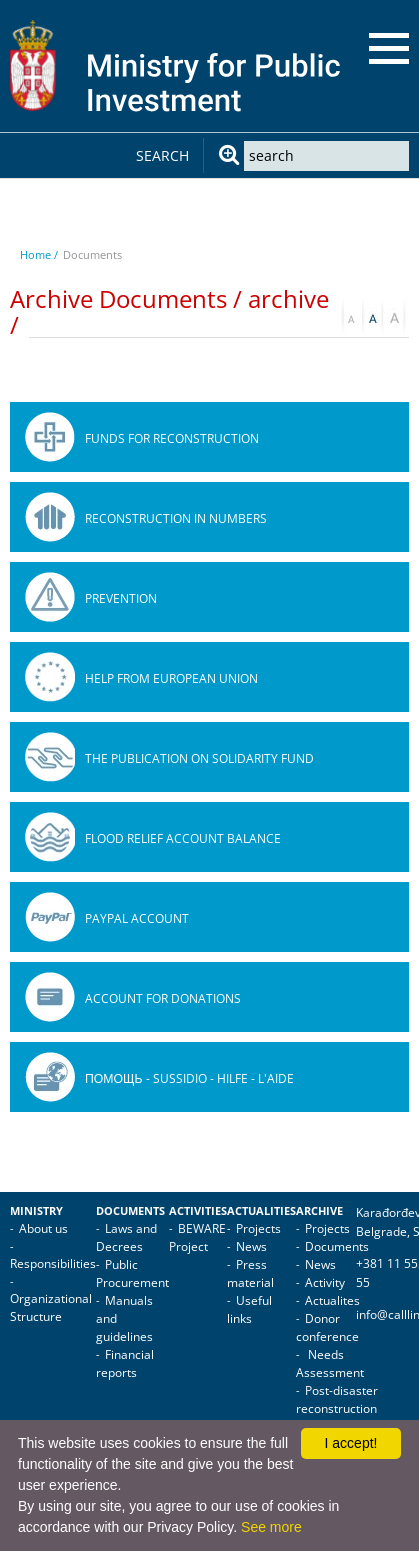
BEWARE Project (197, 1237)
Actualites (332, 1300)
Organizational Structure (51, 1307)
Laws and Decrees (126, 1237)
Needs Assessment (330, 1363)
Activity (325, 1282)
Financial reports (125, 1363)
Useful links (249, 1309)
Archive (319, 1211)
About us (43, 1228)
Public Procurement (132, 1273)
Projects (258, 1228)
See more (271, 1527)
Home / (39, 254)
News (251, 1246)
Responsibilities (53, 1263)
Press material (250, 1273)
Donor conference (327, 1327)
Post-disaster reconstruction (337, 1399)
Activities (198, 1211)
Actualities (261, 1211)
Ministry (36, 1211)
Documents (130, 1211)
